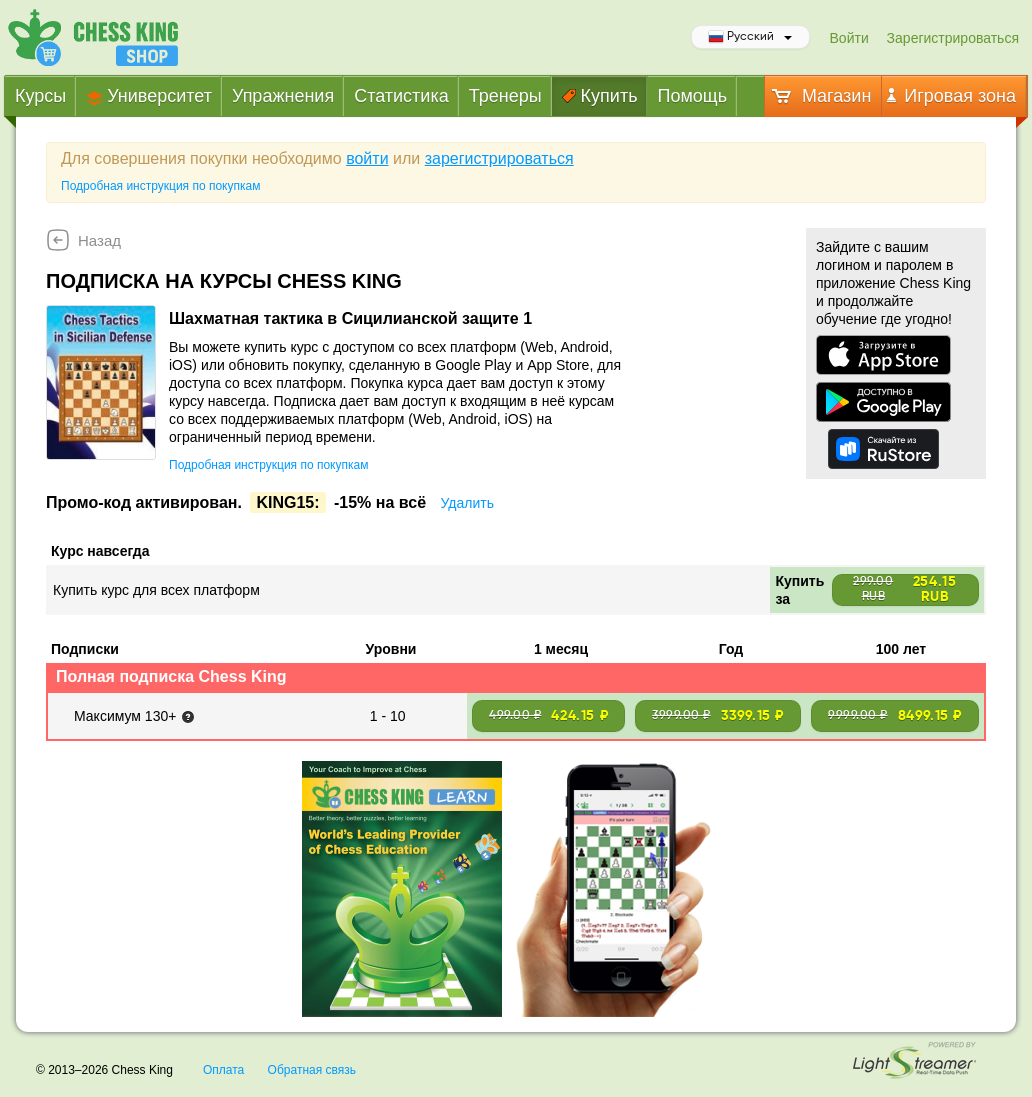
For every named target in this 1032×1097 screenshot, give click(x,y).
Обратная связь (312, 1070)
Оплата (223, 1070)
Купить (600, 96)
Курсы (40, 96)
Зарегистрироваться (953, 38)
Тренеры (505, 96)
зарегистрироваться (499, 158)
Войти (849, 38)
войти (367, 158)
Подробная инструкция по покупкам (160, 186)
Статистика (401, 96)
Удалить (466, 503)
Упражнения (283, 96)
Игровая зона (951, 96)
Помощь (693, 96)
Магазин (820, 96)
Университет (149, 96)
